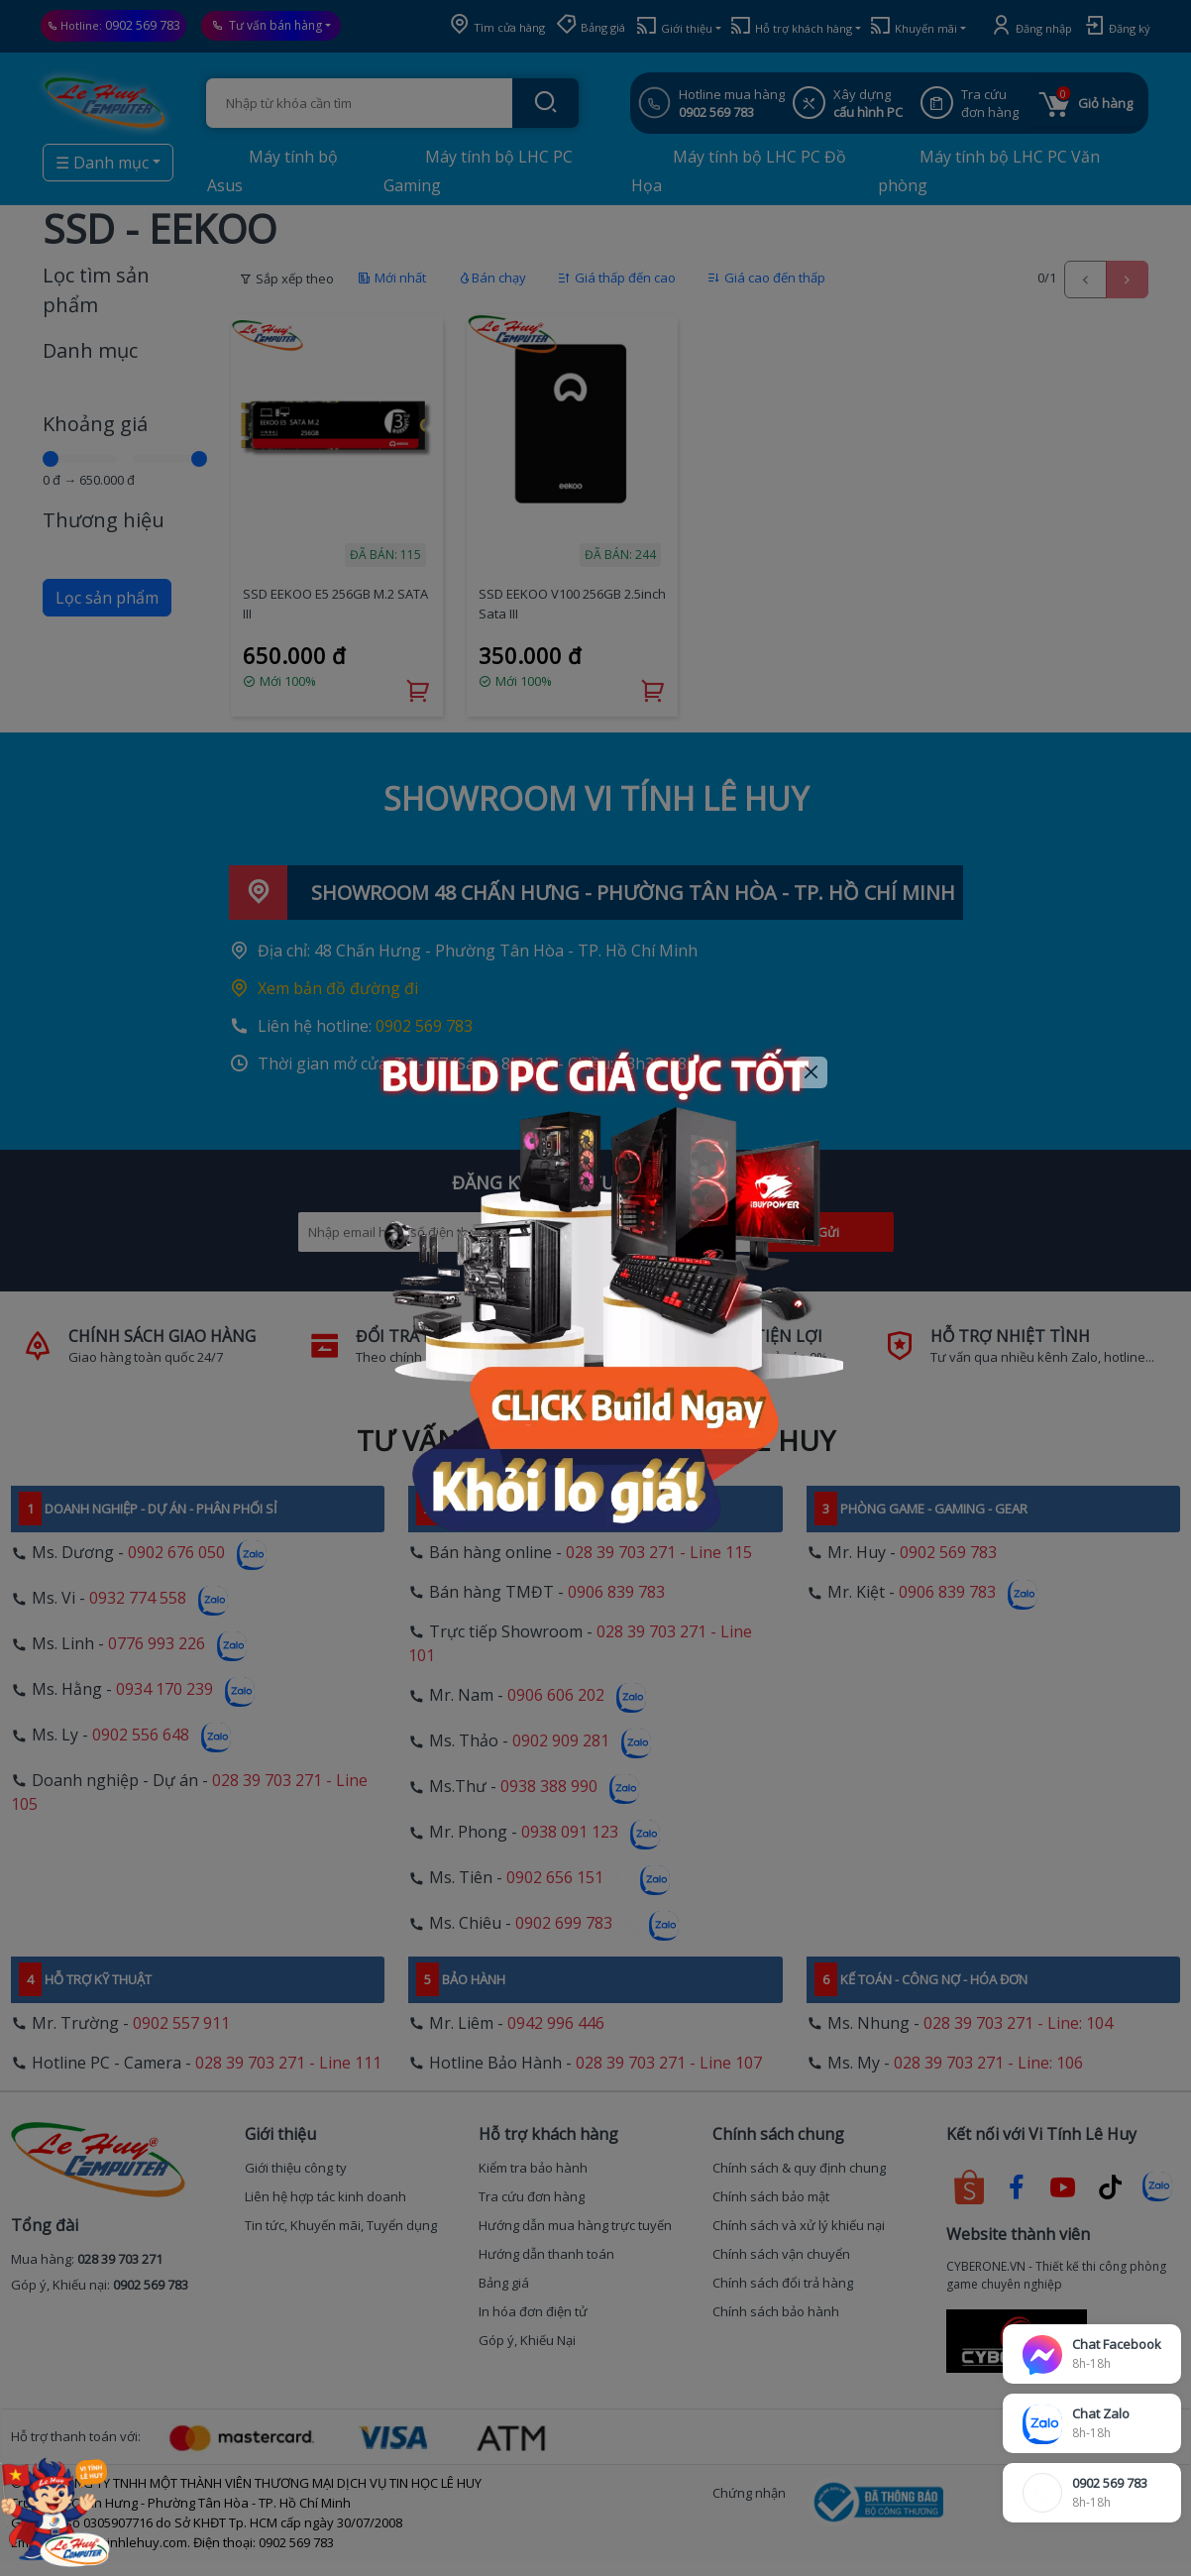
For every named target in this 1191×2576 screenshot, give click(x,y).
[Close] (812, 1073)
